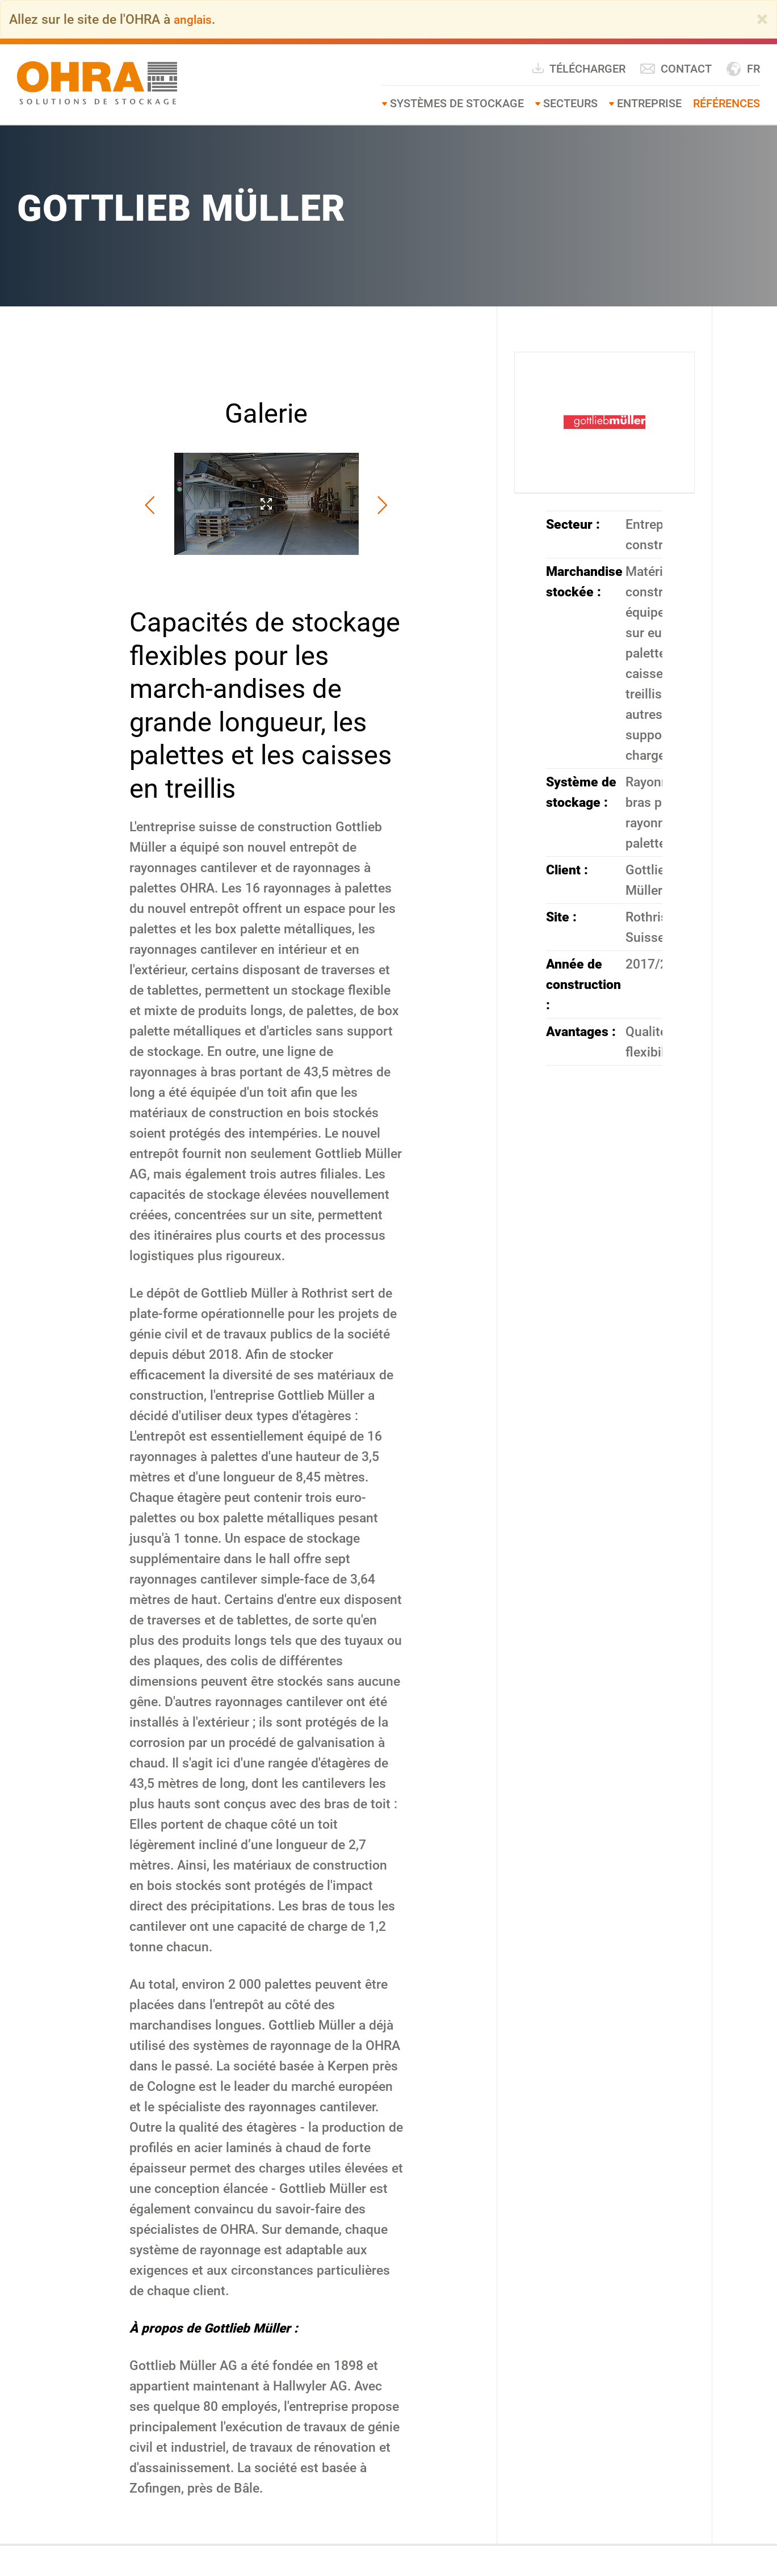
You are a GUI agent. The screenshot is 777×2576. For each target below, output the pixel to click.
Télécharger (578, 68)
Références (726, 103)
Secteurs (570, 103)
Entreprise (649, 103)
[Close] (762, 19)
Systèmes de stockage (457, 103)
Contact (676, 69)
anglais (195, 19)
